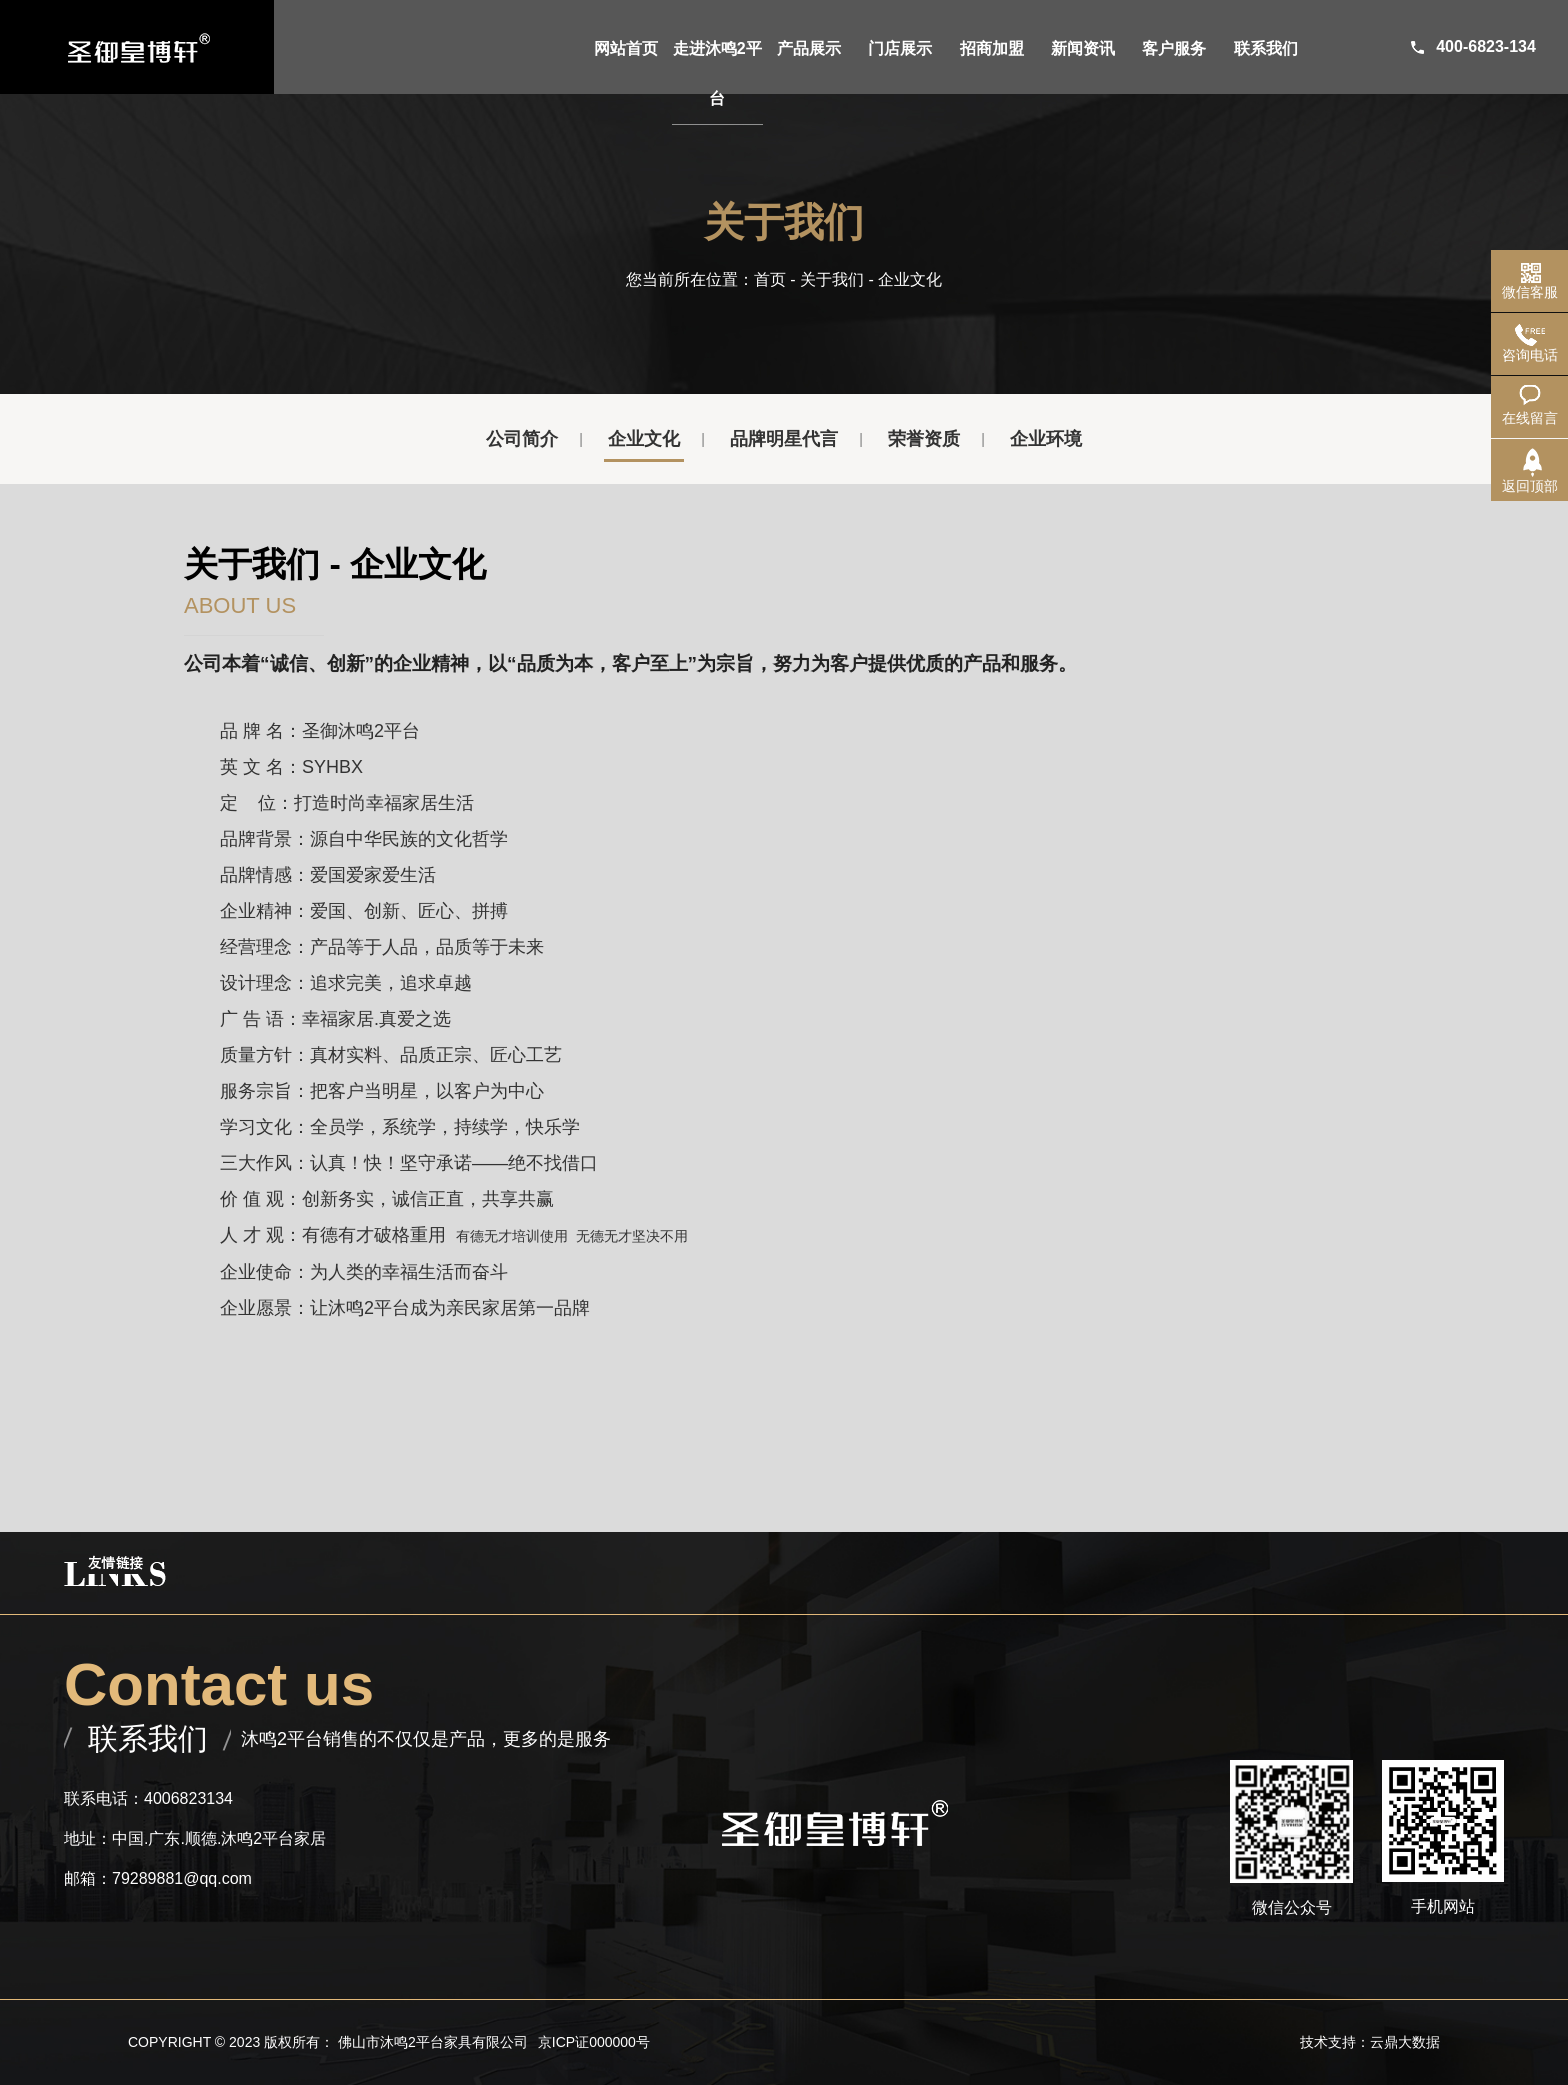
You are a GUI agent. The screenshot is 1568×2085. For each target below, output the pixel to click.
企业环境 (1046, 439)
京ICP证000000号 (594, 2042)
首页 (770, 279)
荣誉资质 (924, 439)
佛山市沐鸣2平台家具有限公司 (433, 2042)
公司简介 (522, 439)
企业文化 (644, 439)
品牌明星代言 (784, 439)
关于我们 (832, 279)
